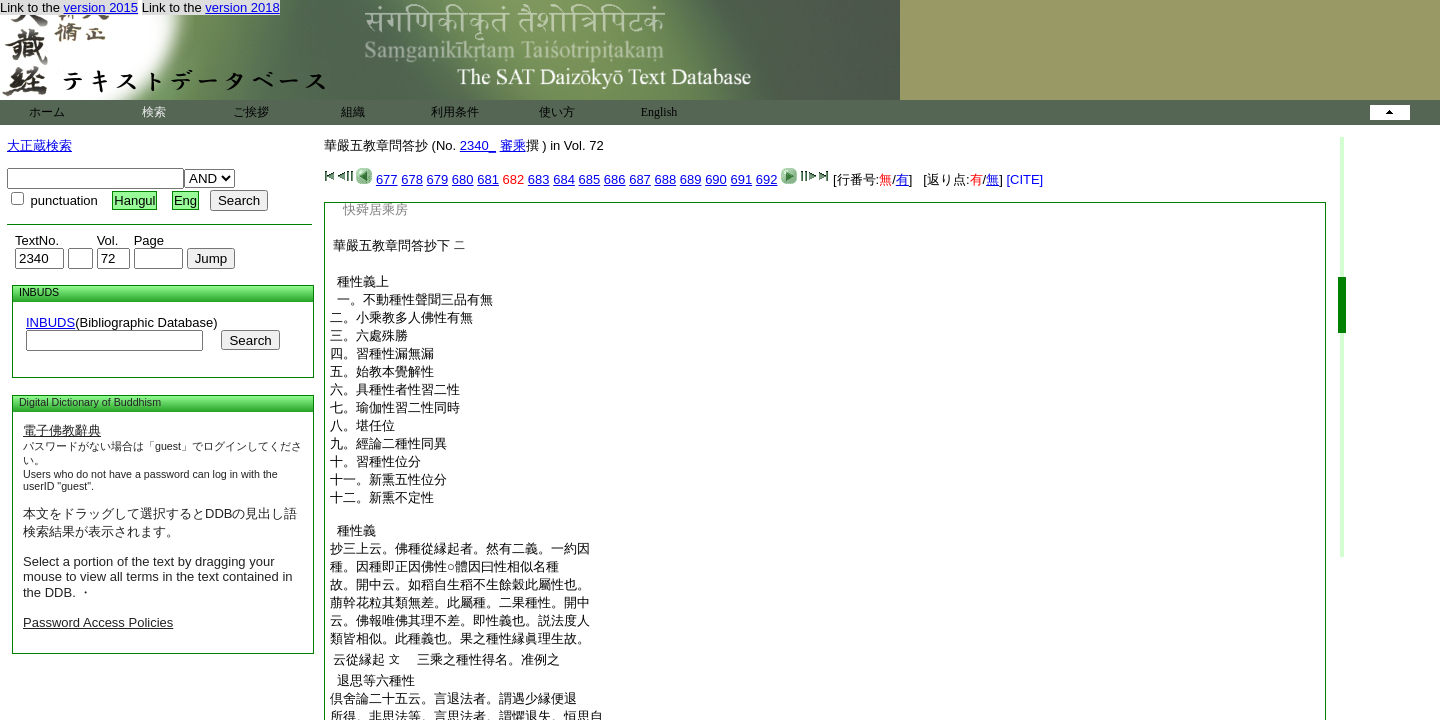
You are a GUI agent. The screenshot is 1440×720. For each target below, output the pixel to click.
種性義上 (359, 281)
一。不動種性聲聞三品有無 (411, 299)
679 (438, 179)
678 (412, 179)
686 (615, 179)
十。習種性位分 (375, 461)
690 (716, 179)
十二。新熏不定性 (382, 497)
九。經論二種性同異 (388, 443)
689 (691, 179)
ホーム (47, 112)
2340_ (478, 145)
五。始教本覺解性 (382, 371)
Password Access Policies (98, 622)
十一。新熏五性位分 (388, 479)
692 (767, 179)
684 (564, 179)
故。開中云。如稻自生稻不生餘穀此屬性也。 (460, 584)
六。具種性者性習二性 (395, 389)
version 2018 (242, 7)
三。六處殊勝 (369, 335)
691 (741, 179)
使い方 (557, 112)
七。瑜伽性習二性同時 (395, 407)
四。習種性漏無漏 (382, 353)
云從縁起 (359, 659)
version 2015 (101, 7)
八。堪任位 (362, 425)
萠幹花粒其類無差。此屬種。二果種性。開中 (460, 602)
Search (250, 340)
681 (488, 179)
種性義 (353, 530)
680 (463, 179)
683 (539, 179)
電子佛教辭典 (62, 430)
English (659, 112)
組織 (353, 112)
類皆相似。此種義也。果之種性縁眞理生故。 (460, 638)
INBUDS (50, 322)
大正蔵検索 (39, 145)
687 (640, 179)
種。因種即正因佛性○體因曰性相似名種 (444, 566)
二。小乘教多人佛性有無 (401, 317)
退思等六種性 (372, 680)
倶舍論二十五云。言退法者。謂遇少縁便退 (453, 698)
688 (665, 179)
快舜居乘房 (375, 209)
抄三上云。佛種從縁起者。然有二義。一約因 (460, 548)
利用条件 (455, 112)
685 (590, 179)
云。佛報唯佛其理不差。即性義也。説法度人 (460, 620)
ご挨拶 (251, 112)
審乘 (513, 145)
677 (387, 179)
